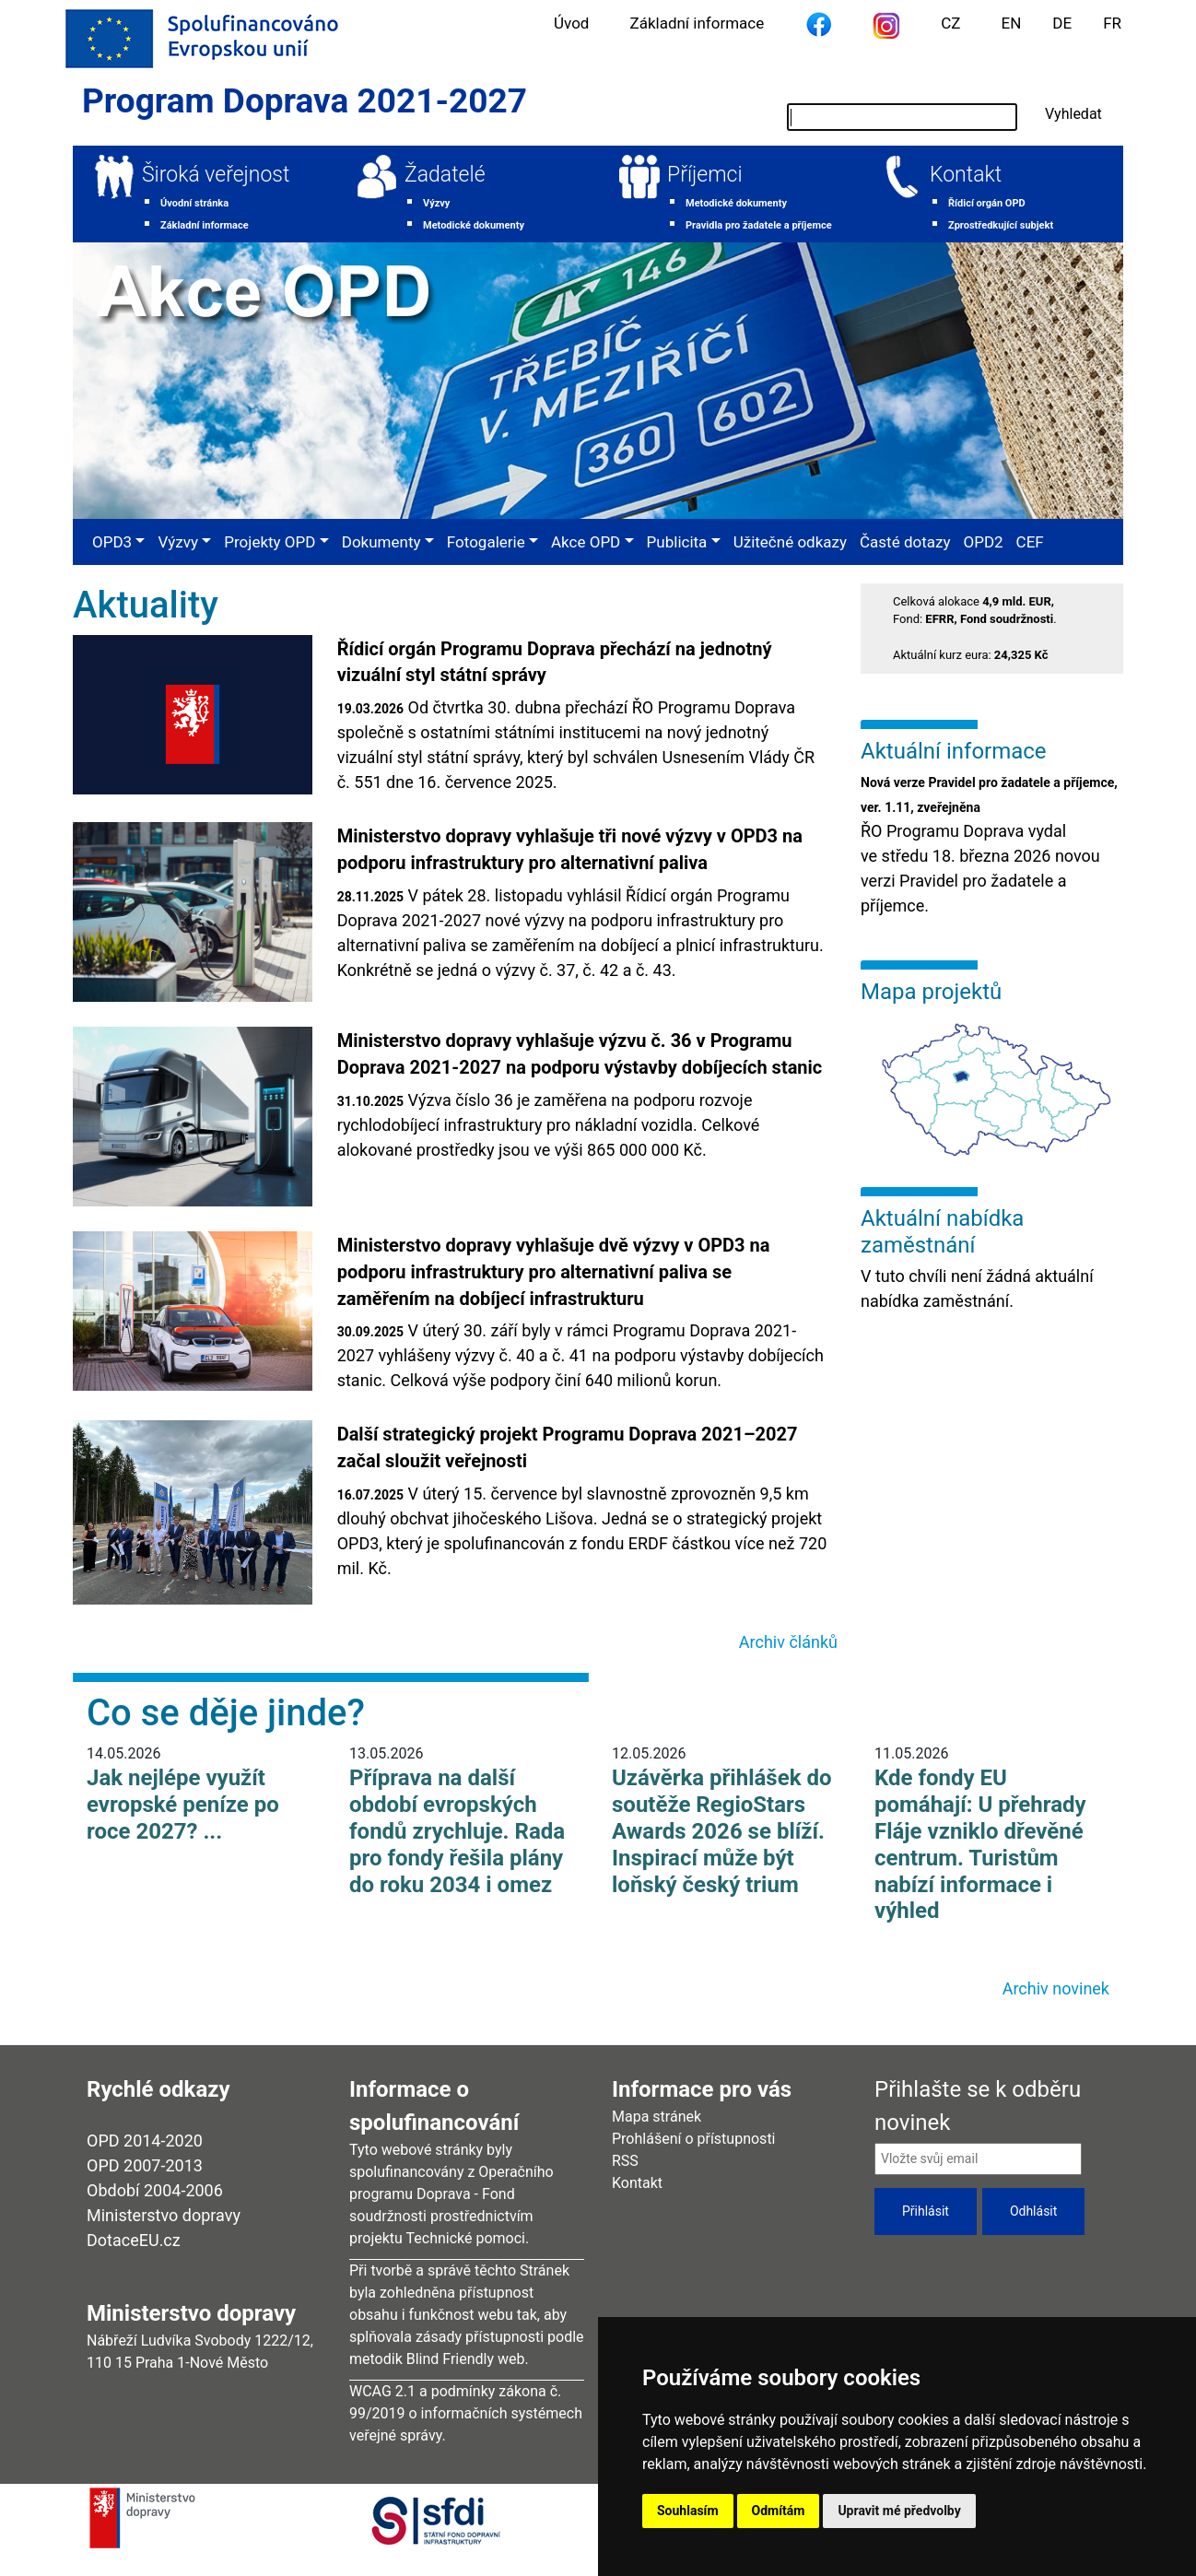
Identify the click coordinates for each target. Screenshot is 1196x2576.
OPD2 (983, 542)
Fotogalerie (486, 542)
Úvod (571, 23)
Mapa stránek (656, 2116)
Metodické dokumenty (473, 225)
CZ (950, 23)
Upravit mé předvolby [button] (899, 2510)
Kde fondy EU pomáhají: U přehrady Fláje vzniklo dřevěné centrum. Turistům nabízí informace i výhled (980, 1844)
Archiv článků (788, 1642)
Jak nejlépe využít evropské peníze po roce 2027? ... (183, 1804)
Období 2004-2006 (155, 2190)
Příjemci (705, 174)
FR (1112, 23)
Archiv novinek (1056, 1988)
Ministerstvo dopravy (163, 2215)
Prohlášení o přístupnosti (694, 2138)
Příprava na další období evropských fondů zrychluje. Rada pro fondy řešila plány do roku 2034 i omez (457, 1831)
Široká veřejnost (215, 174)
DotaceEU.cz (134, 2240)
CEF (1030, 542)
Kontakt (966, 174)
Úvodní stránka (194, 203)
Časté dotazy (905, 542)
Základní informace (696, 23)
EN (1012, 23)
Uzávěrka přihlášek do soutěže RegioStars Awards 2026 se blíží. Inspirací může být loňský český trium (722, 1831)
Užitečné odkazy (790, 542)
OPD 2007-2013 (145, 2165)
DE (1062, 23)
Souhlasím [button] (688, 2510)
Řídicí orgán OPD (987, 203)
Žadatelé (445, 174)
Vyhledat (1073, 114)
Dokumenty (381, 542)
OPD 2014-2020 (145, 2140)
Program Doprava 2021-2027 (304, 101)
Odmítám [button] (778, 2510)
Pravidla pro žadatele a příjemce (759, 225)
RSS (625, 2161)
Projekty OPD (269, 542)
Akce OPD (585, 542)
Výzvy (436, 203)
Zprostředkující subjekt (1000, 225)
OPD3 (112, 542)
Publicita (677, 542)
